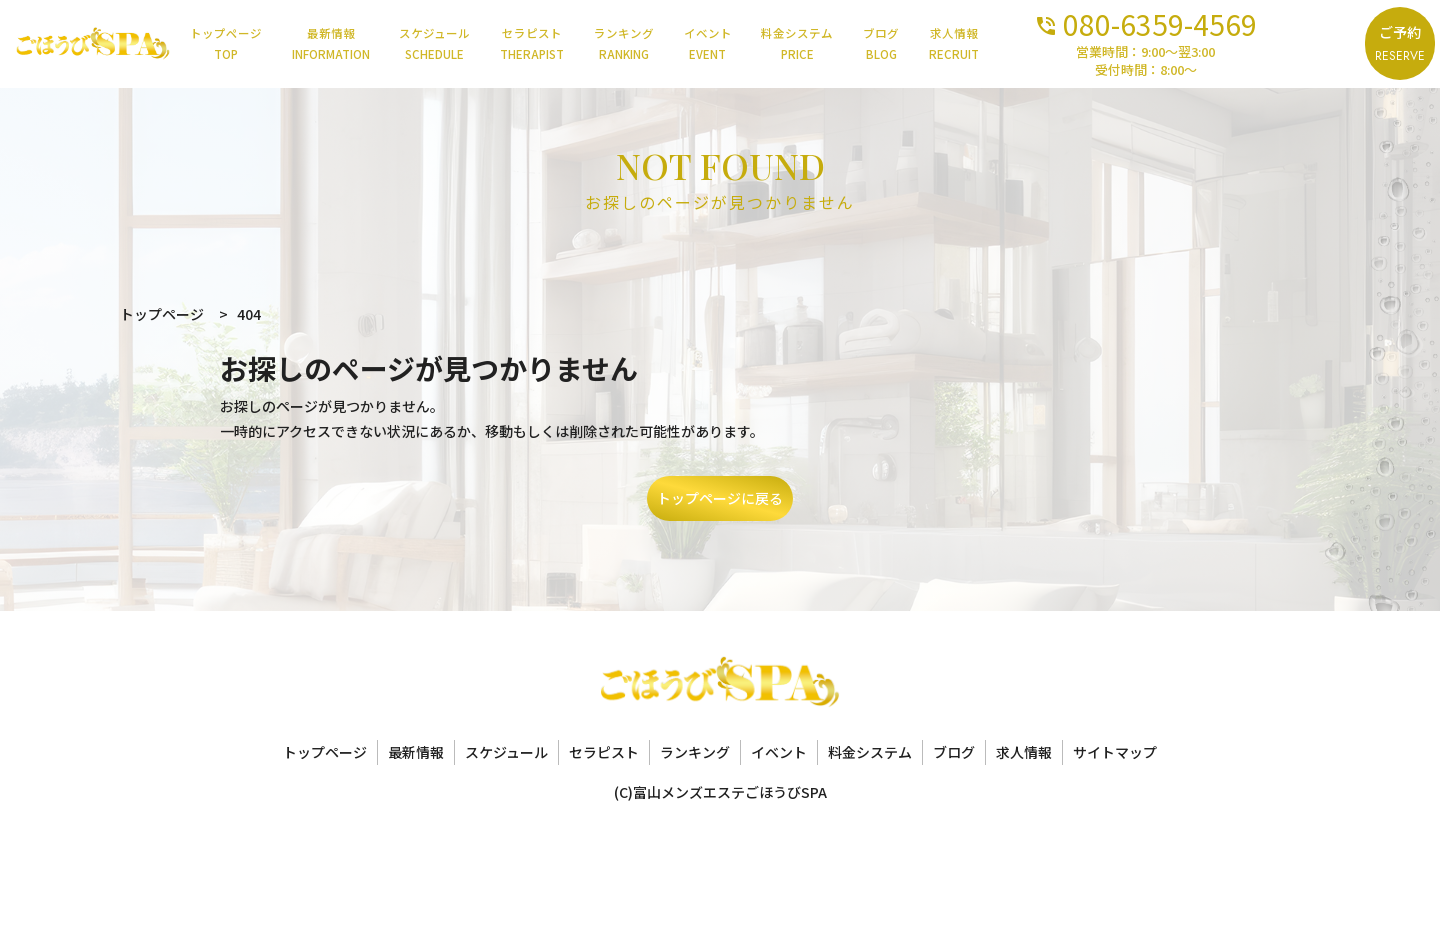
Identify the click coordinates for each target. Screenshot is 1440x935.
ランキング (668, 44)
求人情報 (1012, 44)
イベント (755, 44)
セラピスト (572, 44)
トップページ (255, 44)
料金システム (848, 44)
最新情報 (364, 44)
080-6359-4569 (1217, 22)
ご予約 (1397, 44)
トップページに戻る (720, 498)
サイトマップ (1115, 752)
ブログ (936, 44)
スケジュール (471, 44)
